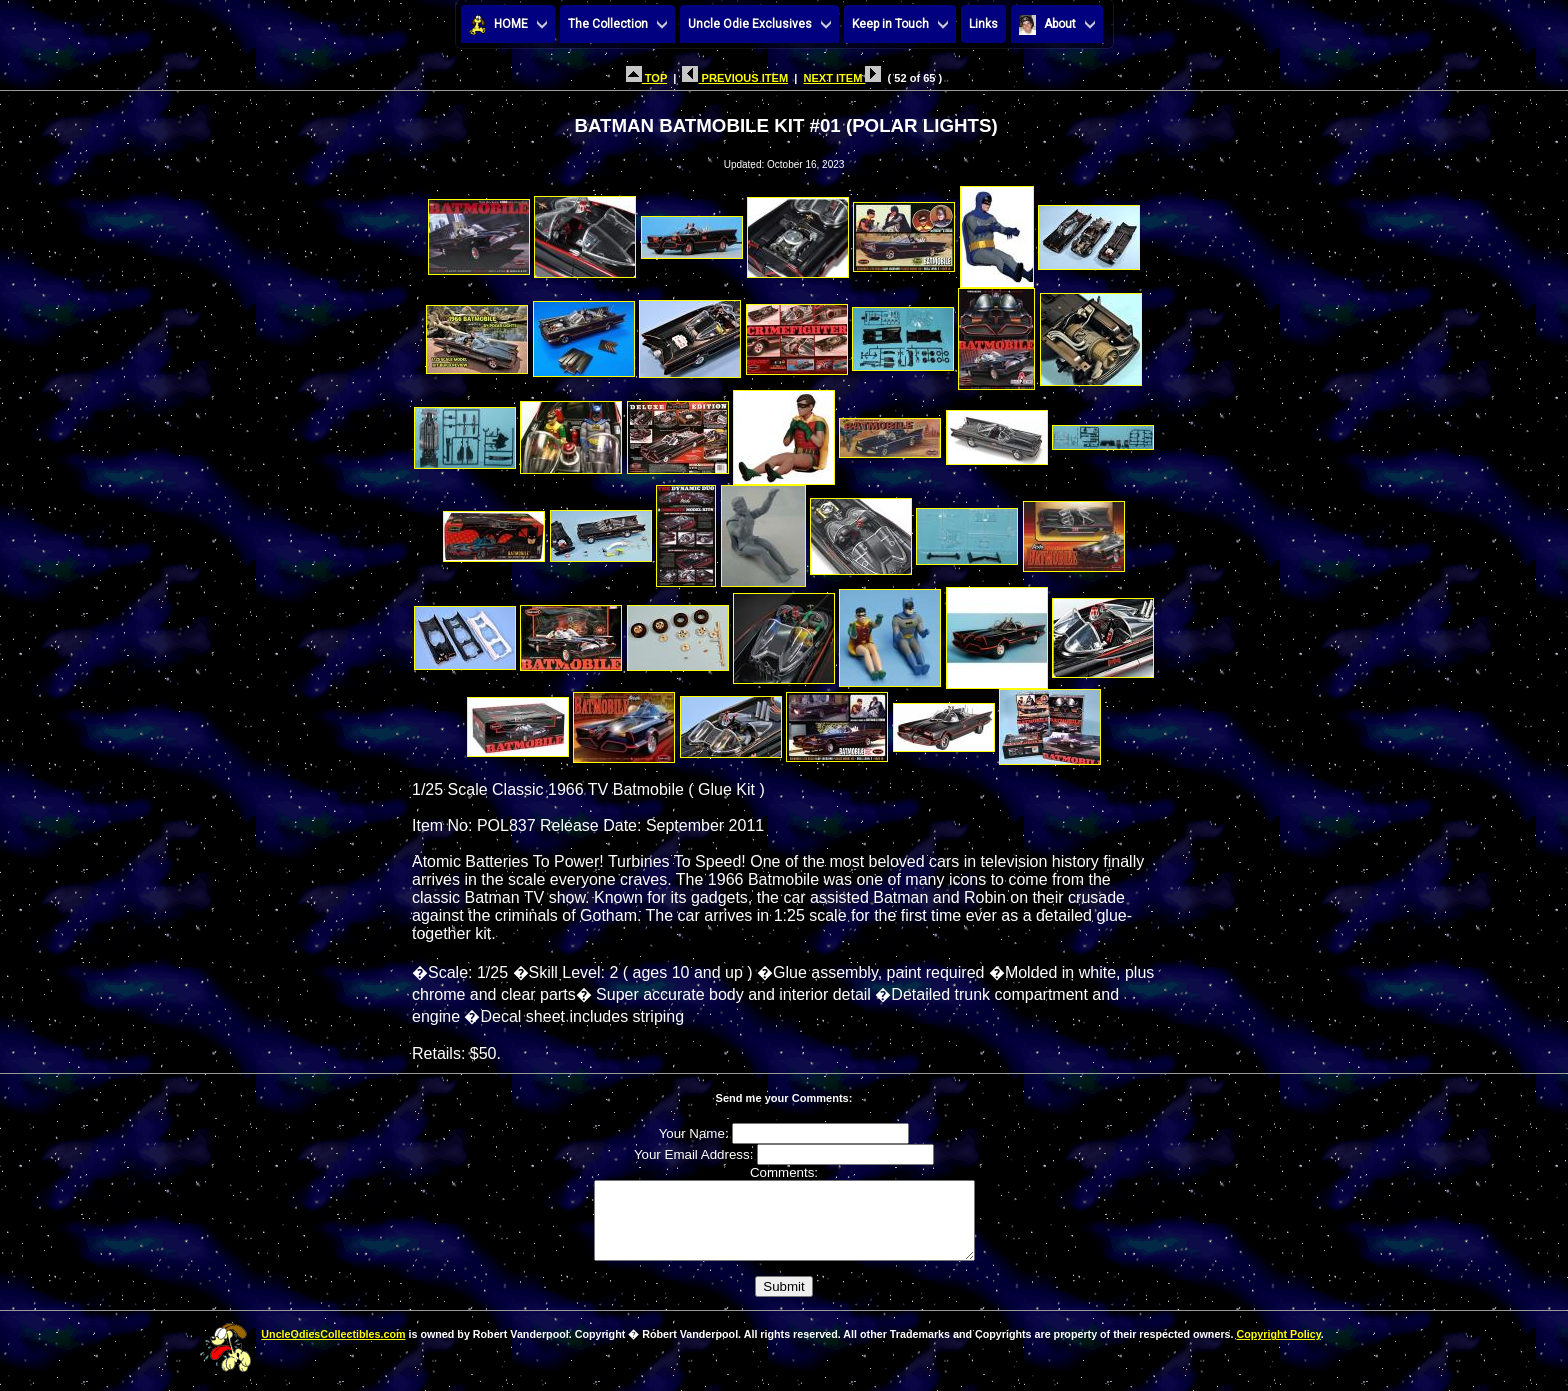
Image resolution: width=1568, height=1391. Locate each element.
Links (983, 24)
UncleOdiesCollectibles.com (333, 1349)
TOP (646, 78)
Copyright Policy (1278, 1349)
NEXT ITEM (842, 78)
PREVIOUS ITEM (735, 78)
